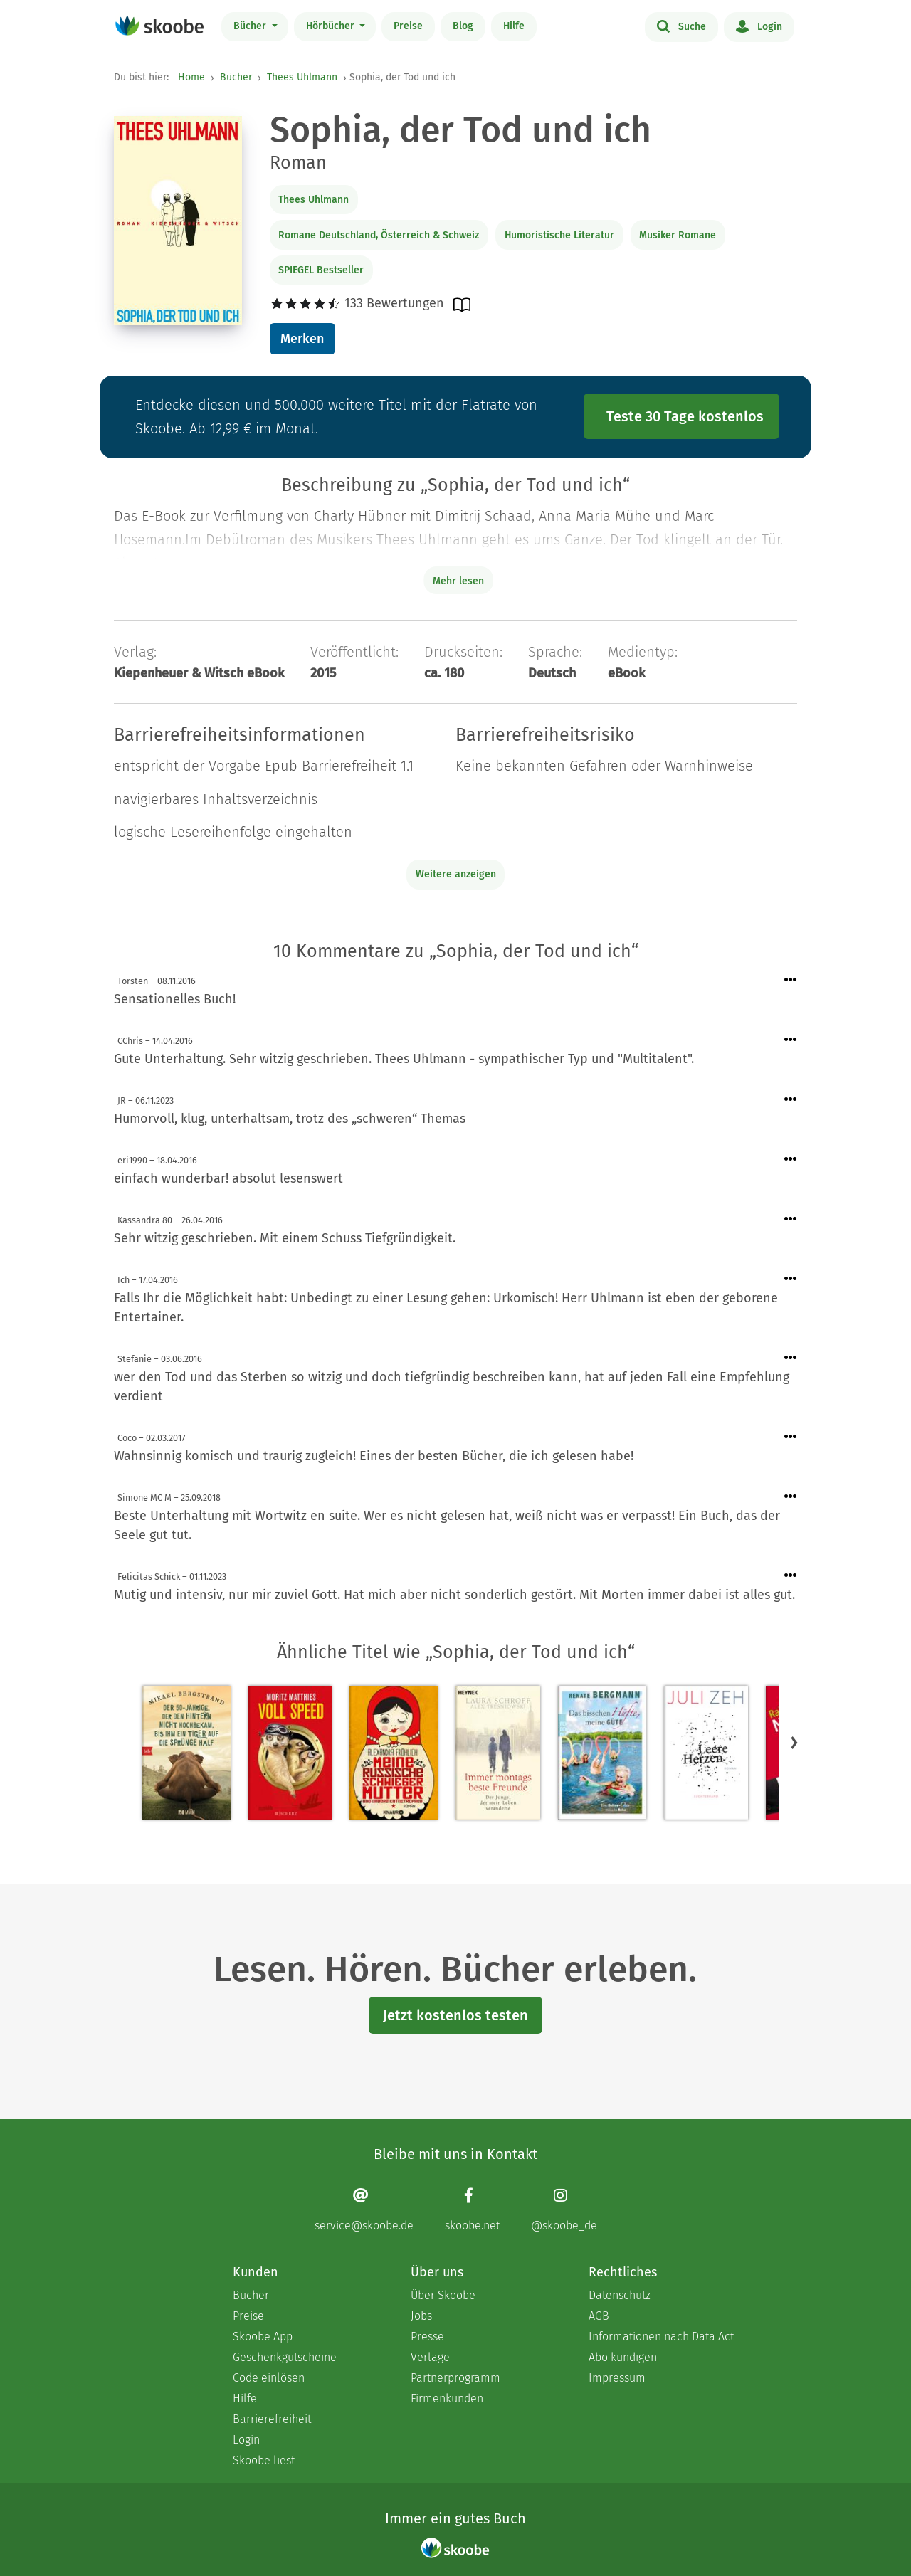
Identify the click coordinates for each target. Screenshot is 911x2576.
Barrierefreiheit (272, 2419)
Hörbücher (331, 26)
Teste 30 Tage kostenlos (685, 416)
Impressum (617, 2378)
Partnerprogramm (455, 2378)
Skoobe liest (264, 2460)
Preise (408, 26)
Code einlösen (269, 2378)
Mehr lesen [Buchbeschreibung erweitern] (458, 581)
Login (759, 26)
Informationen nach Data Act (661, 2336)
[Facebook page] (472, 2209)
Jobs (421, 2316)
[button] (794, 1743)
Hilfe (514, 26)
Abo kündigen (623, 2357)
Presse (427, 2336)
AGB (599, 2316)
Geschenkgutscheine (285, 2357)
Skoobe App (263, 2336)
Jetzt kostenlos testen (455, 2015)
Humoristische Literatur (559, 235)
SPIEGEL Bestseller (321, 270)
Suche (681, 26)
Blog (463, 26)
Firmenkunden (447, 2398)
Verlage (430, 2357)
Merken (302, 339)
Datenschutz (620, 2295)
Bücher (251, 26)
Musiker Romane (677, 235)
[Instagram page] (564, 2209)
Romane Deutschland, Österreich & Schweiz (378, 235)
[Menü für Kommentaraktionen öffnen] (790, 980)
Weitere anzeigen (456, 874)
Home (191, 77)
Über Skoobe (443, 2295)
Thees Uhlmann (302, 77)
